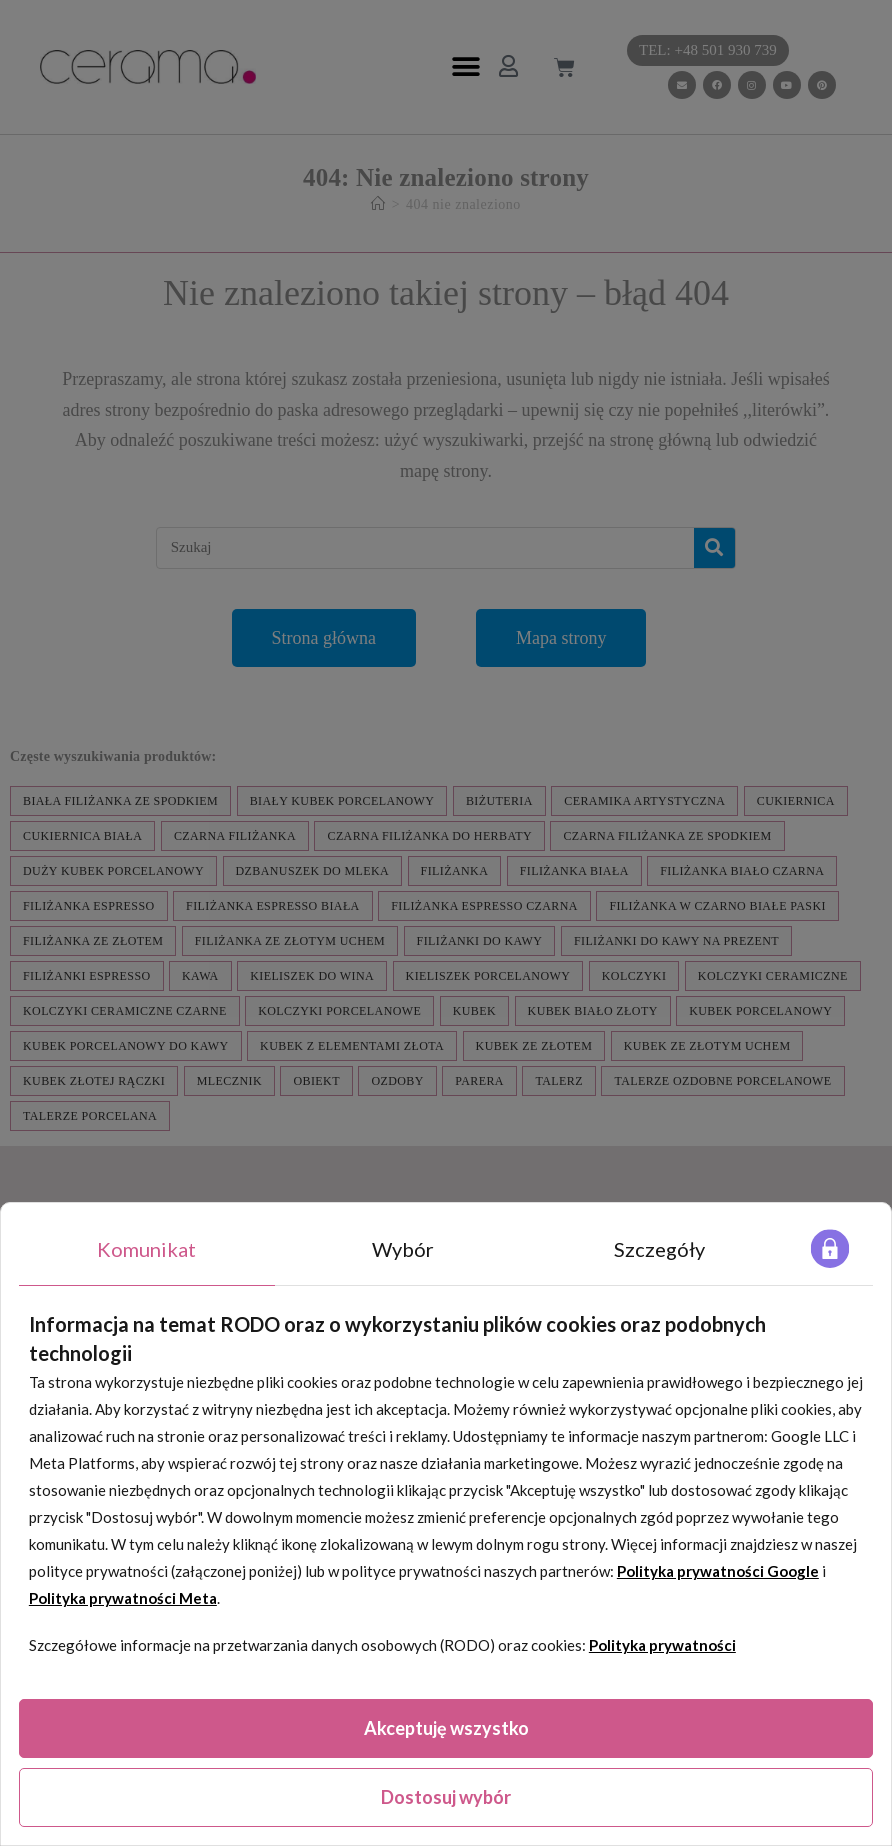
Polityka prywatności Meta (123, 1598)
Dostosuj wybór (446, 1797)
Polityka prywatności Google (718, 1571)
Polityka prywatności (662, 1645)
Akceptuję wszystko (446, 1728)
